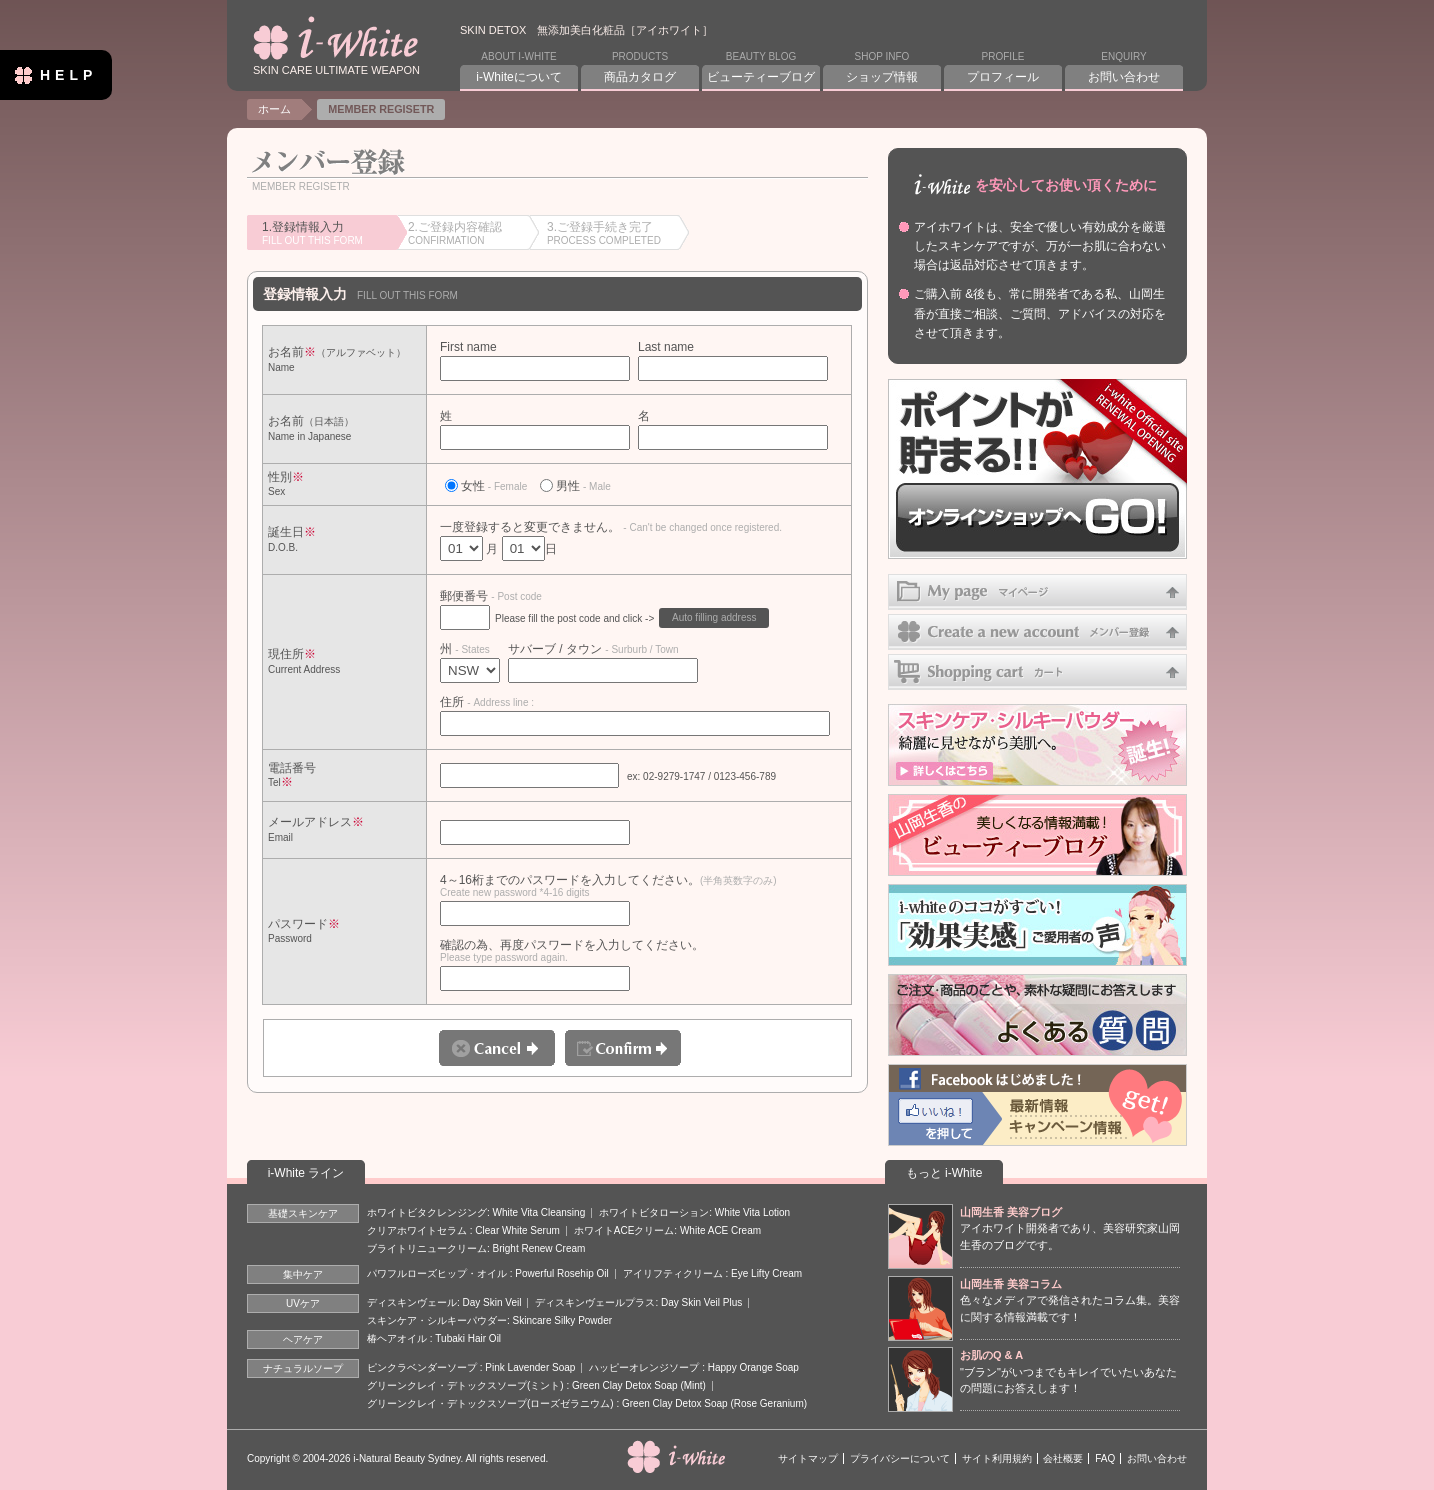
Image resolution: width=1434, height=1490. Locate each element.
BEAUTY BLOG (761, 68)
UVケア (303, 1303)
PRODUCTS (640, 68)
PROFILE (1003, 68)
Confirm (623, 1048)
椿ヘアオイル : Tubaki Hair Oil (434, 1338)
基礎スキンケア (303, 1213)
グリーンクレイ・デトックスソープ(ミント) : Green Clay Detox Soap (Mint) (536, 1385)
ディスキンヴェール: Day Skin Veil (444, 1302)
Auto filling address (714, 617)
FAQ (1105, 1458)
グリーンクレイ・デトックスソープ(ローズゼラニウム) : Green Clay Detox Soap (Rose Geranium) (587, 1403)
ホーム (274, 109)
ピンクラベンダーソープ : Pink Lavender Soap (471, 1367)
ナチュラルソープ (303, 1368)
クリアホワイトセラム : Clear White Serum (463, 1230)
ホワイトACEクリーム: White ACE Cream (667, 1230)
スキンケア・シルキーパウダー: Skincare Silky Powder (489, 1320)
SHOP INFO (882, 68)
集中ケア (303, 1274)
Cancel (497, 1048)
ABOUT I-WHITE (518, 68)
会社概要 (1063, 1458)
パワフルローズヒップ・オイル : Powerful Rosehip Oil (488, 1273)
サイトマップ (808, 1458)
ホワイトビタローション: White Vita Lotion (694, 1212)
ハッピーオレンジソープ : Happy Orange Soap (694, 1367)
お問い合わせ (1157, 1458)
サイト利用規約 (997, 1458)
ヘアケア (303, 1339)
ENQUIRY (1124, 68)
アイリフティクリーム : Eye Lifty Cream (712, 1273)
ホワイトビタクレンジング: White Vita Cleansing (476, 1212)
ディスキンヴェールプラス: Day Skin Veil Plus (638, 1302)
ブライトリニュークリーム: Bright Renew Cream (476, 1248)
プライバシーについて (900, 1458)
